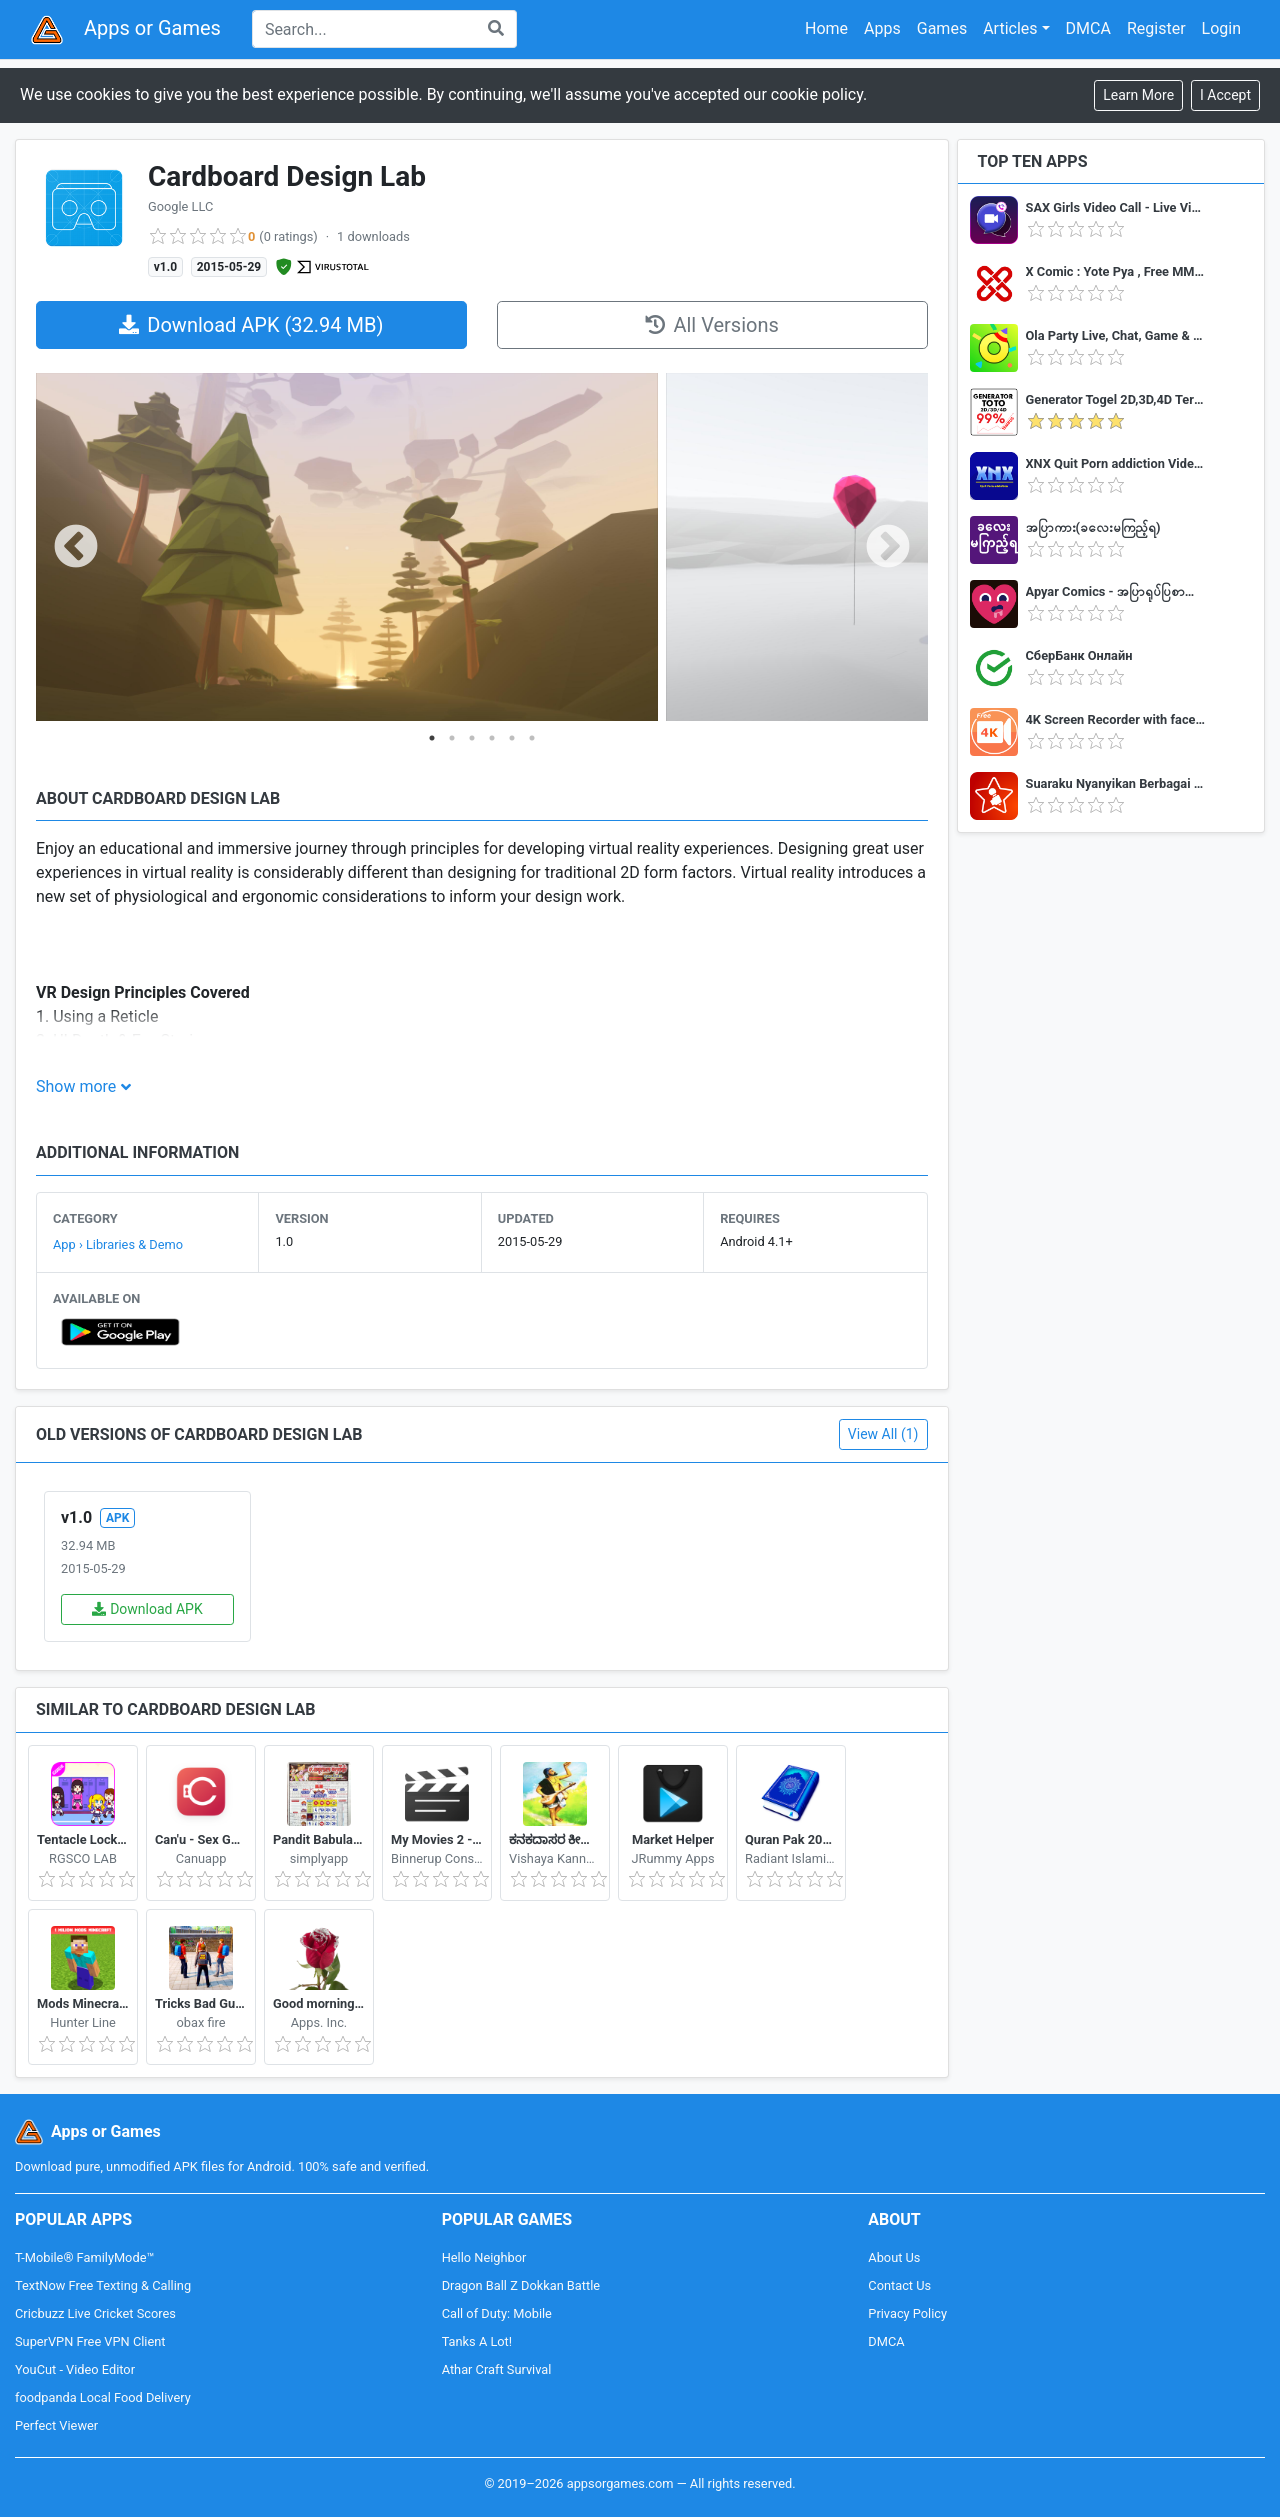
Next (888, 548)
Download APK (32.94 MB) (251, 325)
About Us (894, 2257)
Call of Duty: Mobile (497, 2313)
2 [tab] (452, 738)
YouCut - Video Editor (75, 2369)
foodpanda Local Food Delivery (103, 2397)
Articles (1010, 28)
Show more (76, 1086)
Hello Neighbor (484, 2257)
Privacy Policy (907, 2313)
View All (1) (883, 1434)
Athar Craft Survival (497, 2369)
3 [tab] (472, 738)
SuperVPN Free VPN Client (90, 2341)
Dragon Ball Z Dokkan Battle (521, 2285)
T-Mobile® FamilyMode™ (84, 2257)
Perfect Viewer (56, 2425)
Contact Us (899, 2285)
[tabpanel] (347, 548)
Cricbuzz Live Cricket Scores (95, 2313)
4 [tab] (492, 738)
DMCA (1088, 28)
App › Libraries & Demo (118, 1244)
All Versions (711, 325)
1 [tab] (432, 738)
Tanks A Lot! (477, 2341)
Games (942, 28)
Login (1221, 28)
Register (1156, 28)
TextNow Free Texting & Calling (103, 2285)
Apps (882, 28)
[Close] (1225, 95)
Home (826, 28)
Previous (76, 548)
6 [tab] (532, 738)
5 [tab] (512, 738)
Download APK (147, 1609)
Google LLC (180, 206)
